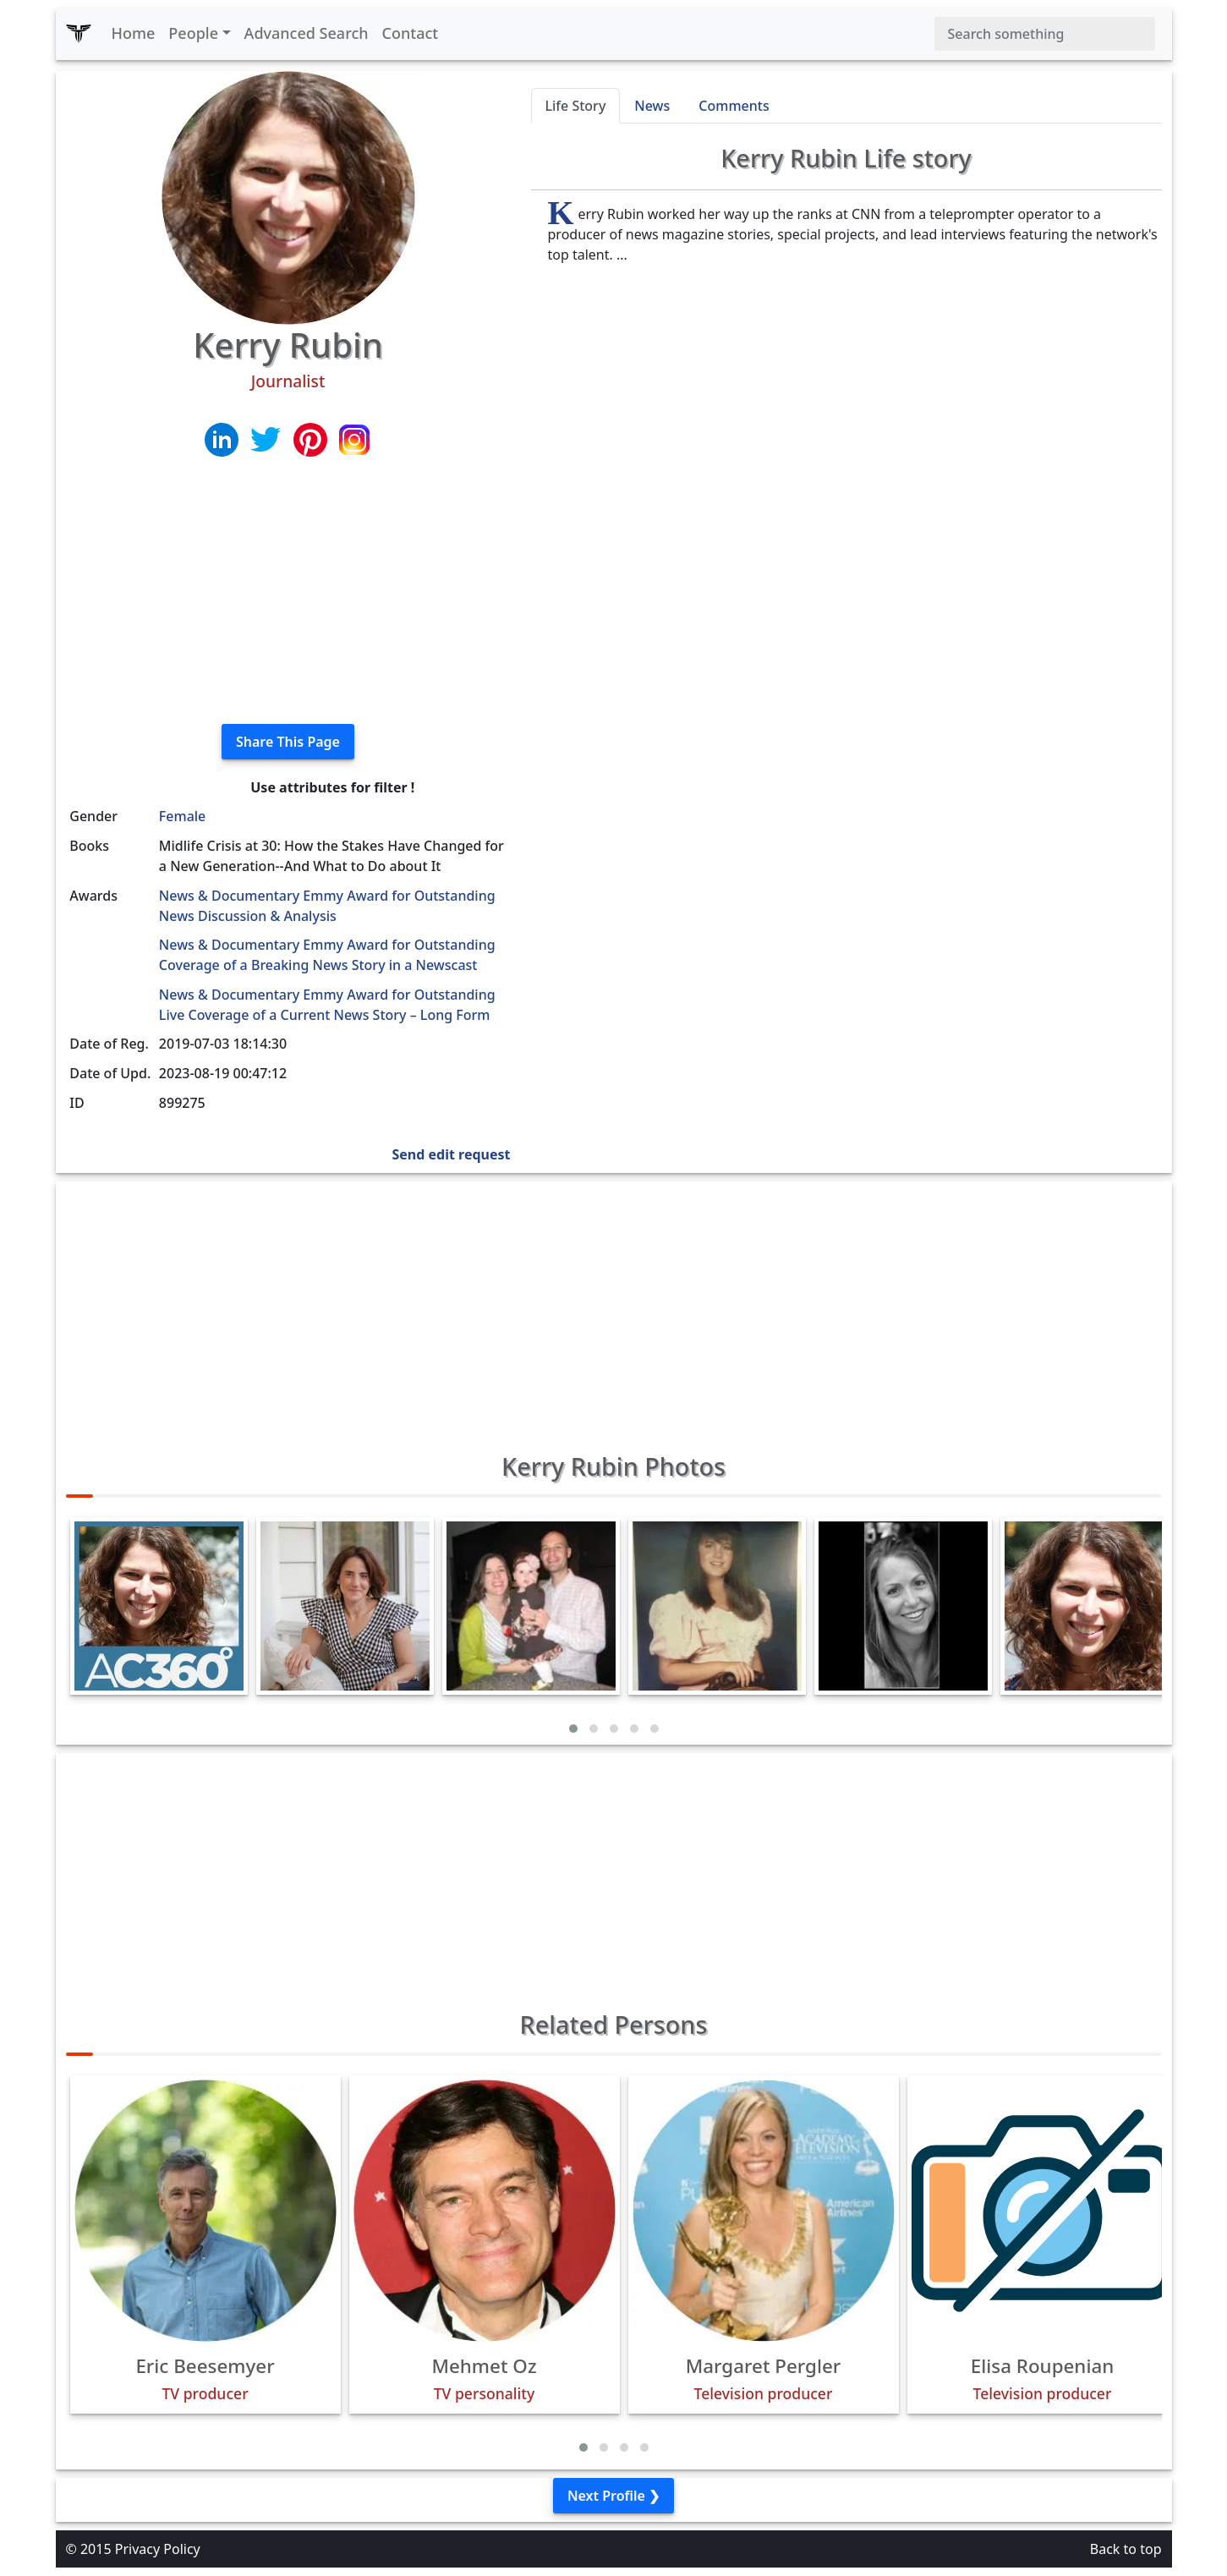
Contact (410, 33)
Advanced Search (306, 33)
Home (134, 33)
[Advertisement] (288, 592)
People (193, 33)
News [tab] (652, 105)
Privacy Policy (157, 2549)
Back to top (1126, 2549)
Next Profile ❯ (613, 2495)
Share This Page (288, 741)
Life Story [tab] (575, 105)
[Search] (1044, 34)
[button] (573, 1728)
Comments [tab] (733, 105)
